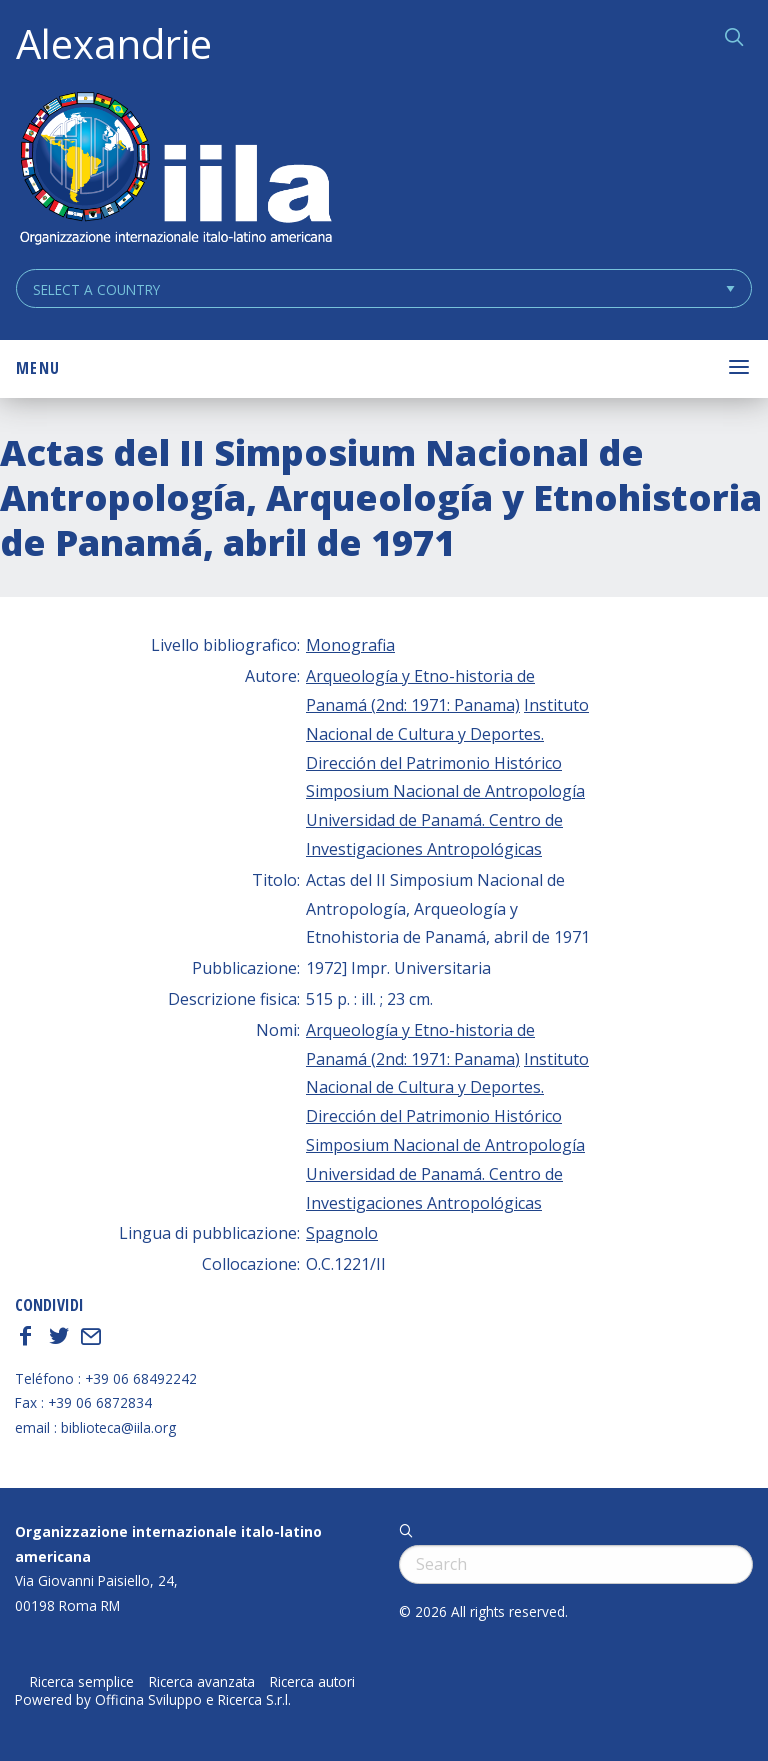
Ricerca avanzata (202, 1682)
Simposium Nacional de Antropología (445, 791)
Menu (38, 368)
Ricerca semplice (82, 1682)
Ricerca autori (312, 1682)
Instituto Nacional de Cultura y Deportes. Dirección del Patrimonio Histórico (447, 734)
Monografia (350, 645)
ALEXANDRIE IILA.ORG (175, 170)
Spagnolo (342, 1233)
